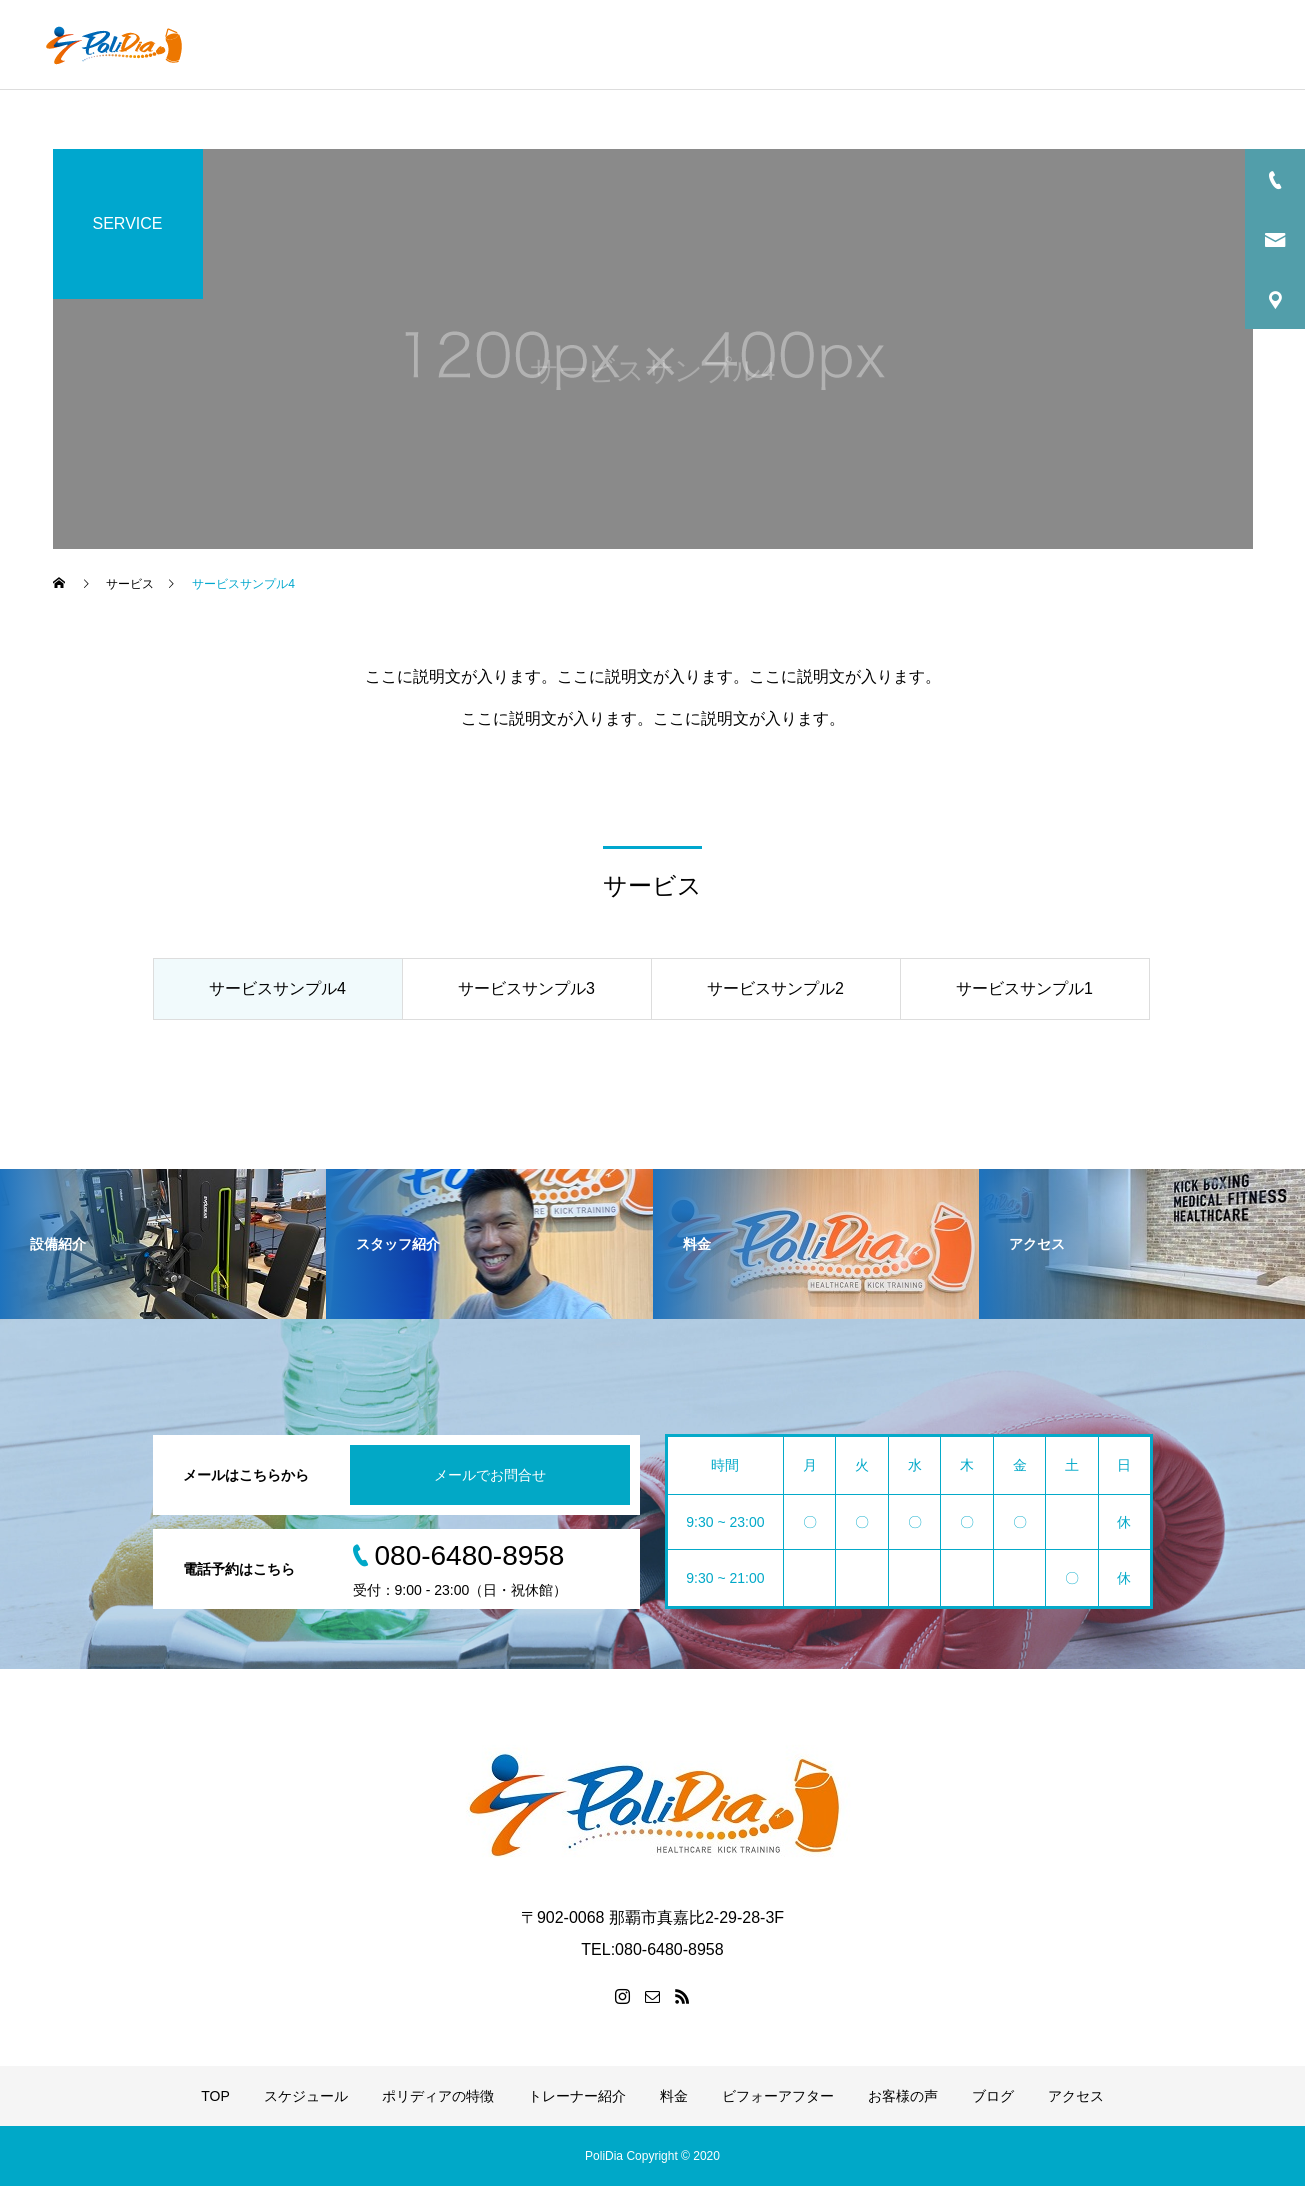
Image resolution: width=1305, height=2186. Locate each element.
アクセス (1240, 45)
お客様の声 (1061, 45)
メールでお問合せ (490, 1475)
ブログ (1154, 45)
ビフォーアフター (933, 45)
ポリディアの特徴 (584, 45)
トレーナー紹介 (726, 45)
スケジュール (449, 45)
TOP (355, 45)
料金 (826, 45)
